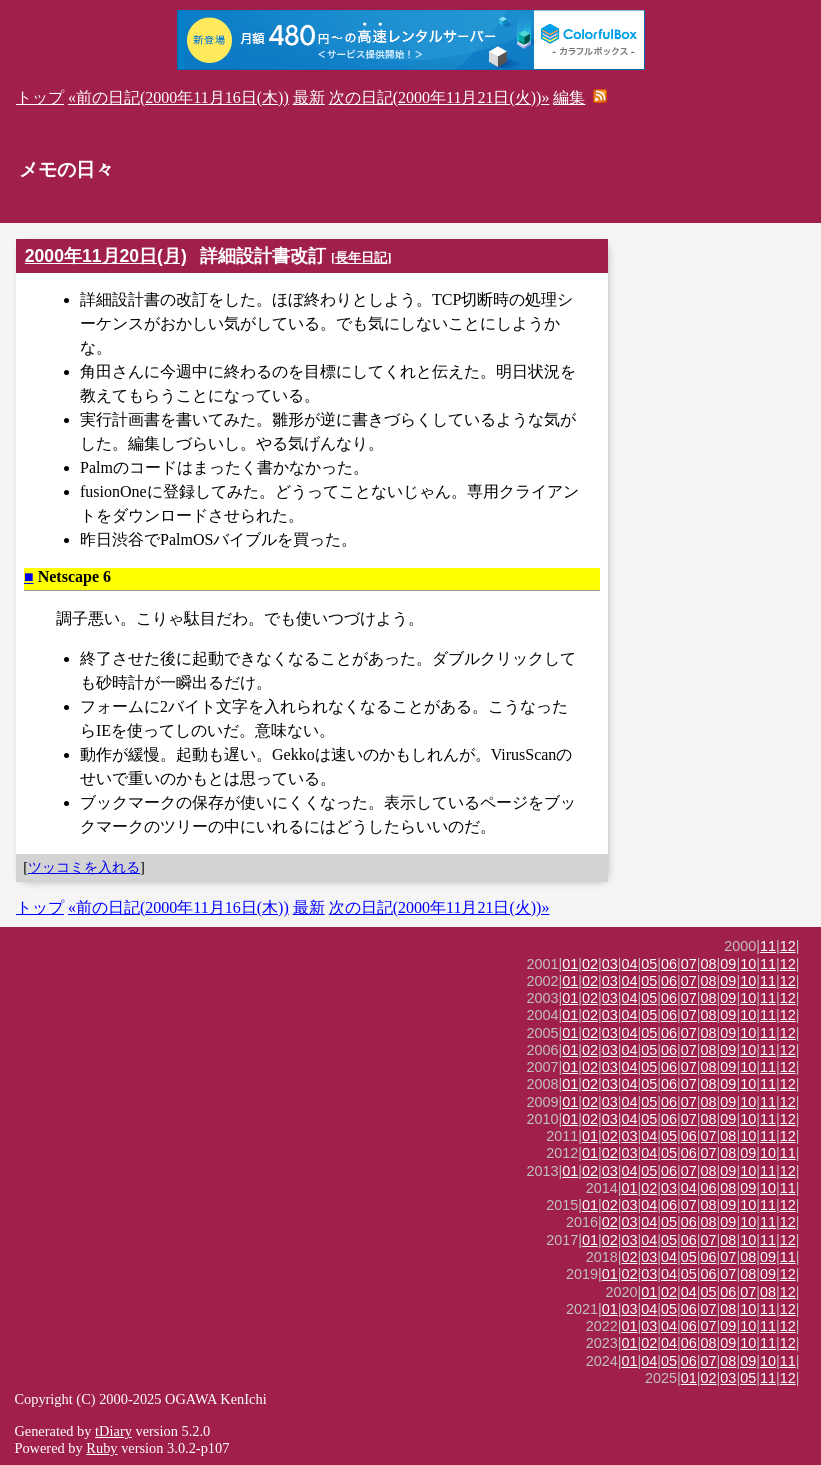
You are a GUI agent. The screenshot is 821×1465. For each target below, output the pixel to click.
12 (788, 946)
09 (728, 964)
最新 (309, 97)
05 (649, 964)
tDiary (113, 1431)
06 (669, 964)
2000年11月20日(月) (106, 256)
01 (570, 964)
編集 (569, 97)
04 (630, 964)
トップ (40, 97)
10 (748, 964)
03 (610, 964)
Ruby (101, 1448)
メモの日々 (66, 169)
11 (768, 946)
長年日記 (361, 257)
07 (689, 964)
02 (590, 964)
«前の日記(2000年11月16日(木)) (178, 97)
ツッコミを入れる (84, 867)
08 (709, 964)
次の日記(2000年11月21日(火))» (439, 97)
